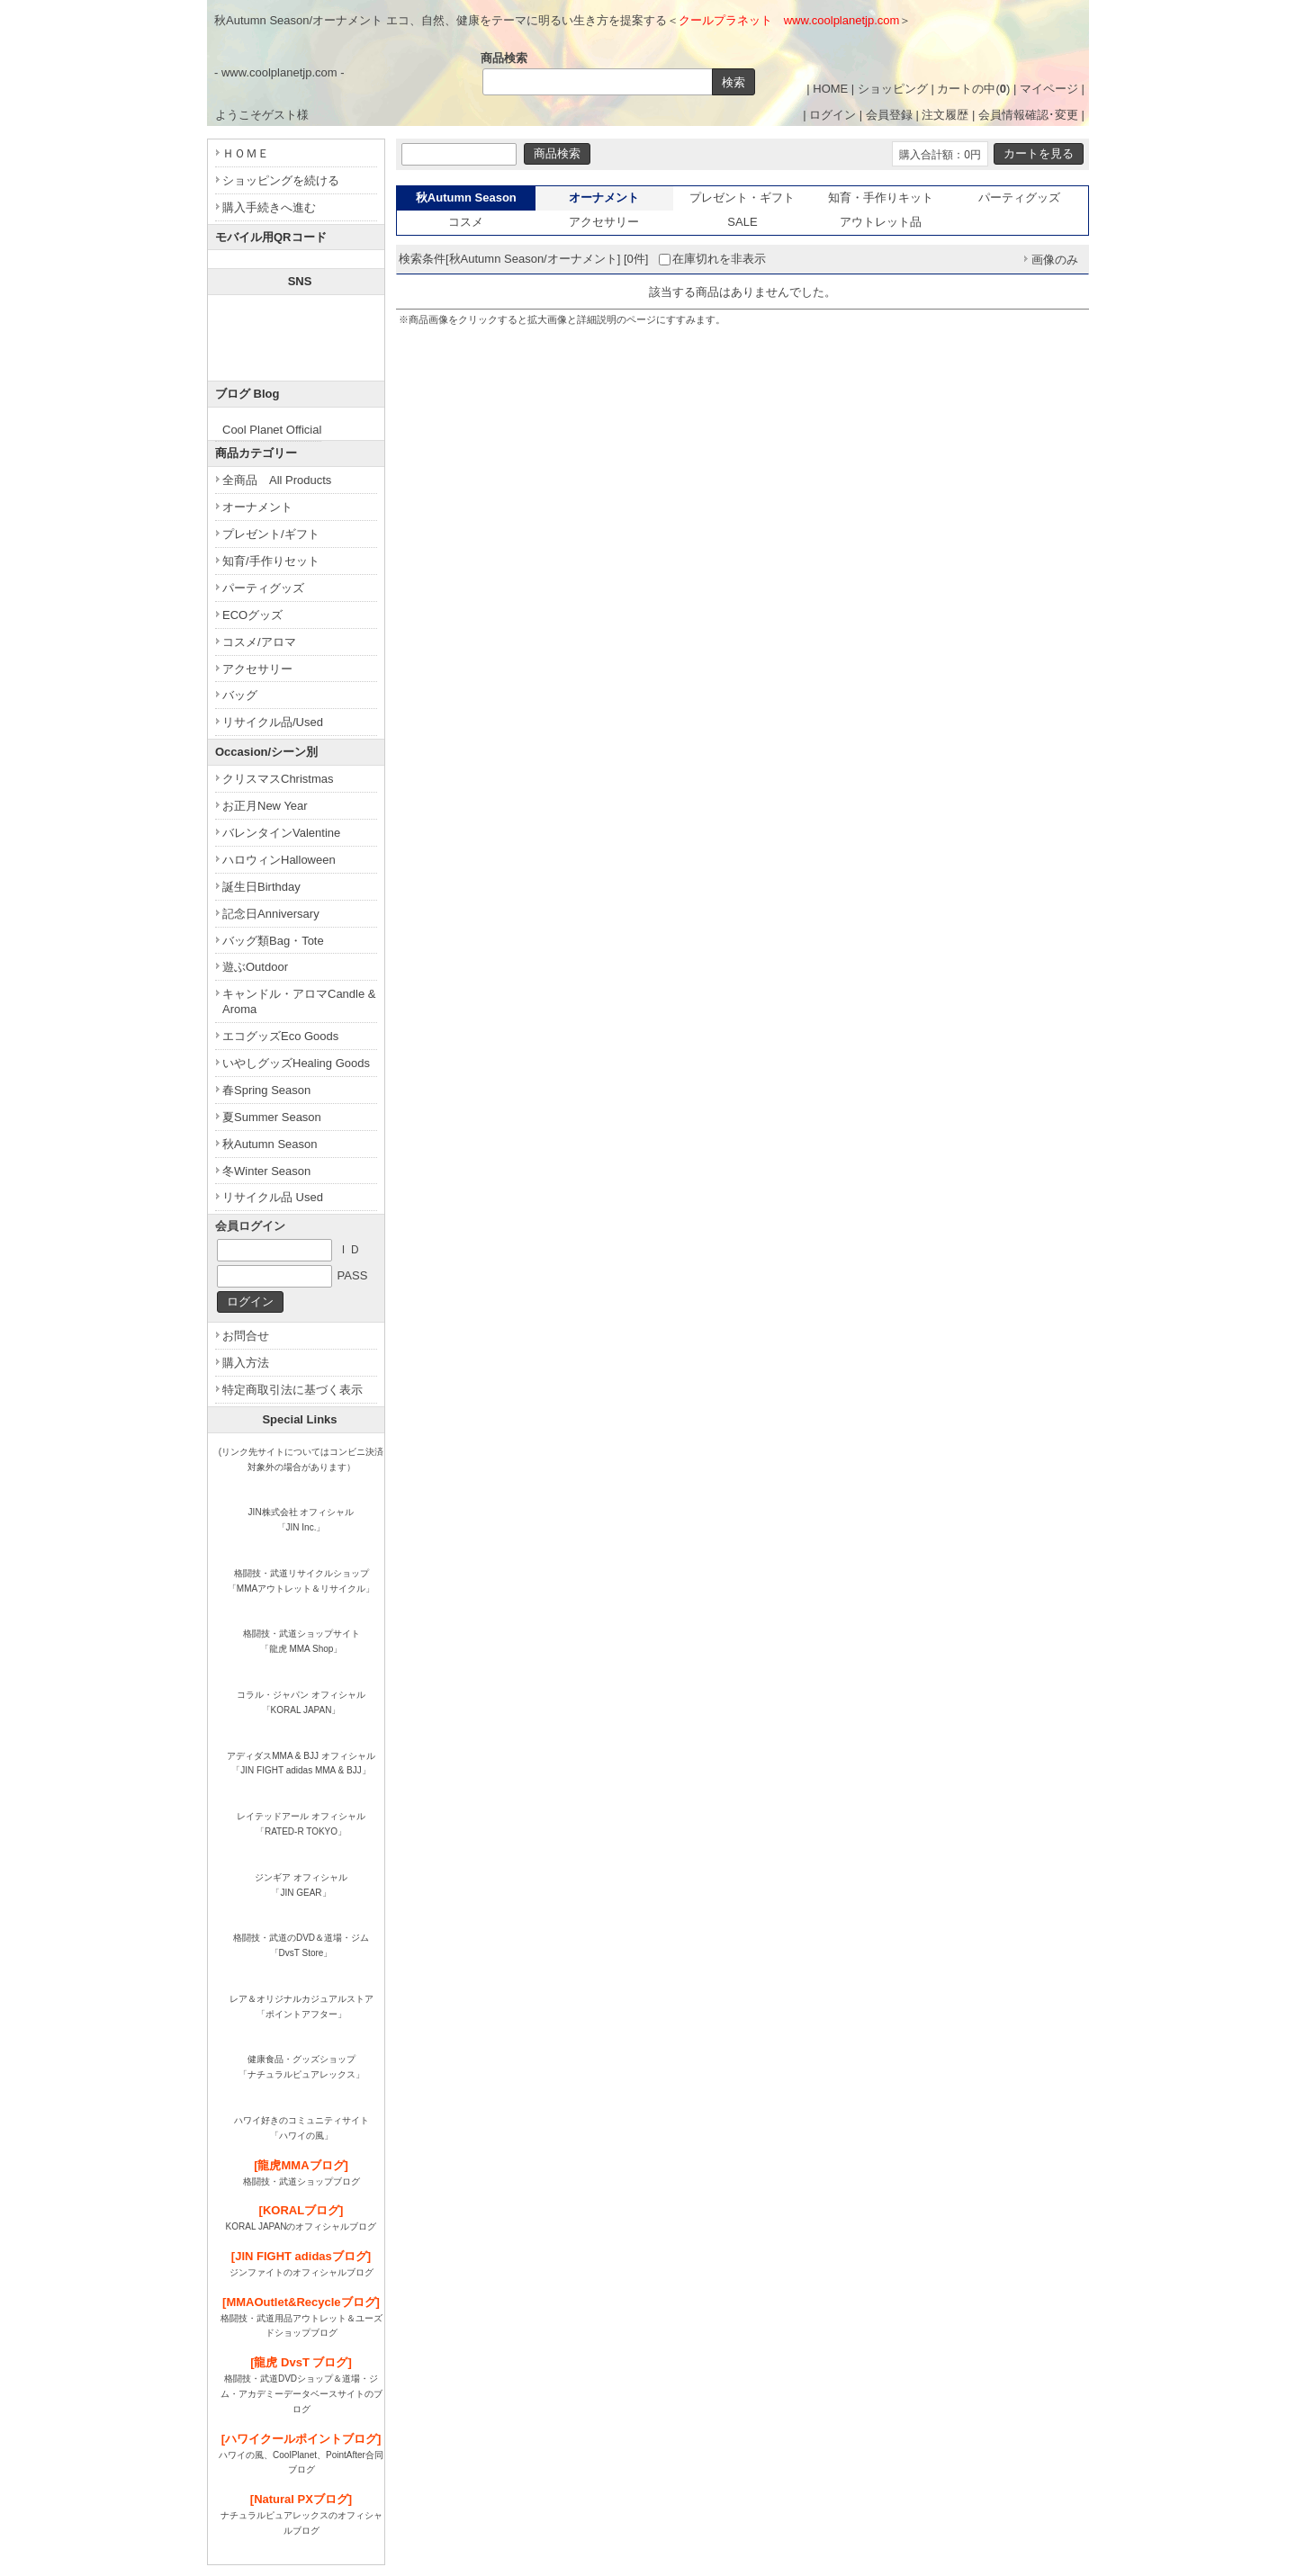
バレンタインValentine (281, 832)
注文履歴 (945, 114)
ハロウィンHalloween (279, 859)
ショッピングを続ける (280, 180)
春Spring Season (266, 1090)
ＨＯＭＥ (245, 153)
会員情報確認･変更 (1028, 114)
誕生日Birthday (261, 886)
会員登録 (889, 114)
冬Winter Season (266, 1171)
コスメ (465, 222)
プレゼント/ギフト (271, 534)
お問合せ (245, 1335)
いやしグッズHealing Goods (296, 1063)
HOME (830, 88)
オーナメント (257, 507)
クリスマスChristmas (278, 778)
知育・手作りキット (880, 197)
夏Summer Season (271, 1117)
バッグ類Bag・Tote (273, 940)
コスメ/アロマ (259, 642)
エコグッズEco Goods (280, 1036)
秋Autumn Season (270, 1144)
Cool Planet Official (271, 429)
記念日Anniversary (271, 913)
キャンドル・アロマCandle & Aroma (298, 1001)
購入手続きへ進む (269, 207)
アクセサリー (604, 222)
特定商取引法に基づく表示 (292, 1389)
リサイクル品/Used (272, 722)
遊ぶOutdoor (255, 967)
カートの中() (973, 88)
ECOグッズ (252, 615)
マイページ (1049, 88)
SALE (742, 222)
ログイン (832, 114)
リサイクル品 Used (272, 1197)
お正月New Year (265, 805)
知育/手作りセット (271, 561)
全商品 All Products (276, 480)
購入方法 (245, 1362)
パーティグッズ (1019, 197)
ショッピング (893, 88)
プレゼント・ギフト (742, 197)
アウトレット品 (881, 222)
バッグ (239, 695)
